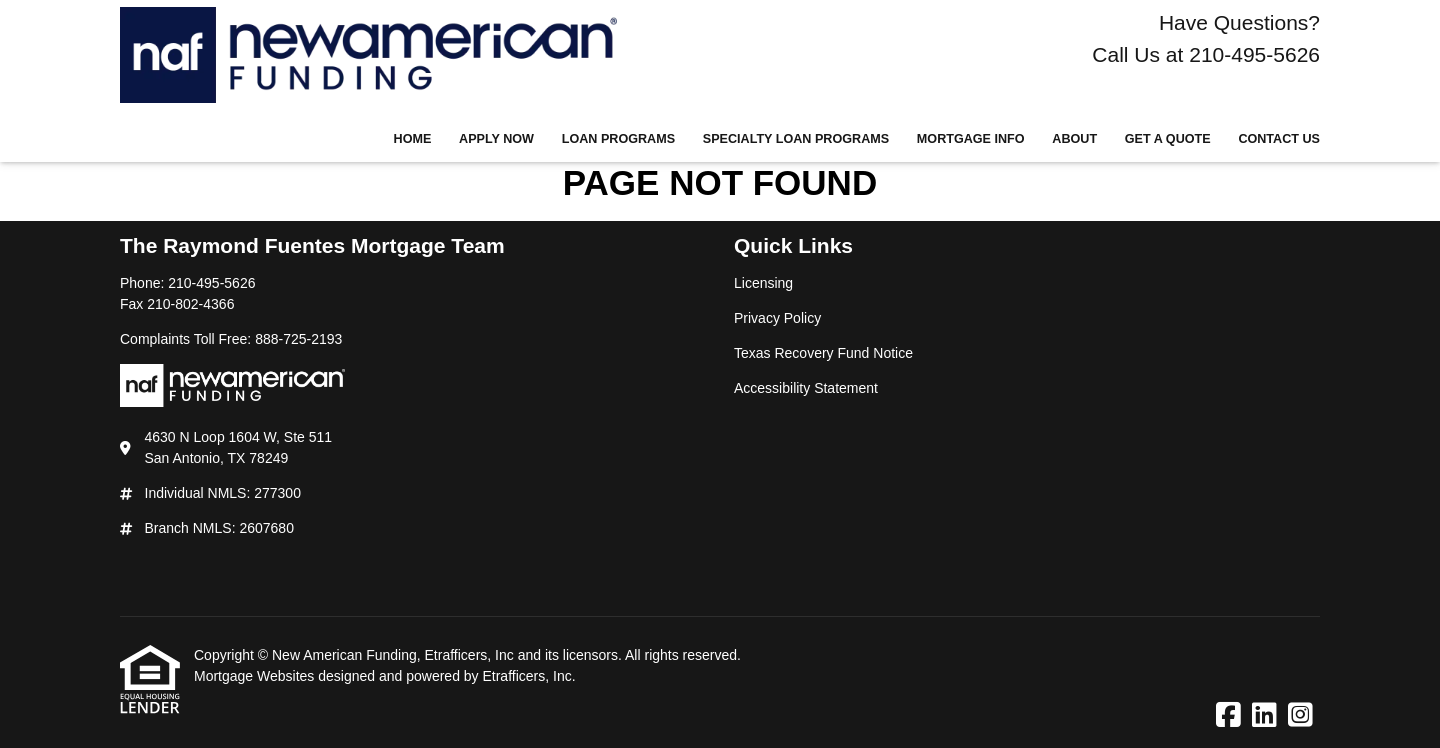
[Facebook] (1228, 716)
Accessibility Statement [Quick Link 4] (806, 388)
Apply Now (496, 139)
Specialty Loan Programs (796, 139)
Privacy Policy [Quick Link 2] (777, 318)
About (1074, 139)
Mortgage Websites (256, 676)
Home (413, 139)
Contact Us (1279, 139)
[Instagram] (1300, 716)
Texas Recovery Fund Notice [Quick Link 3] (823, 353)
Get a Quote (1168, 139)
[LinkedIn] (1264, 716)
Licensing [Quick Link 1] (763, 283)
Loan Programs (618, 139)
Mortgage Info (971, 139)
